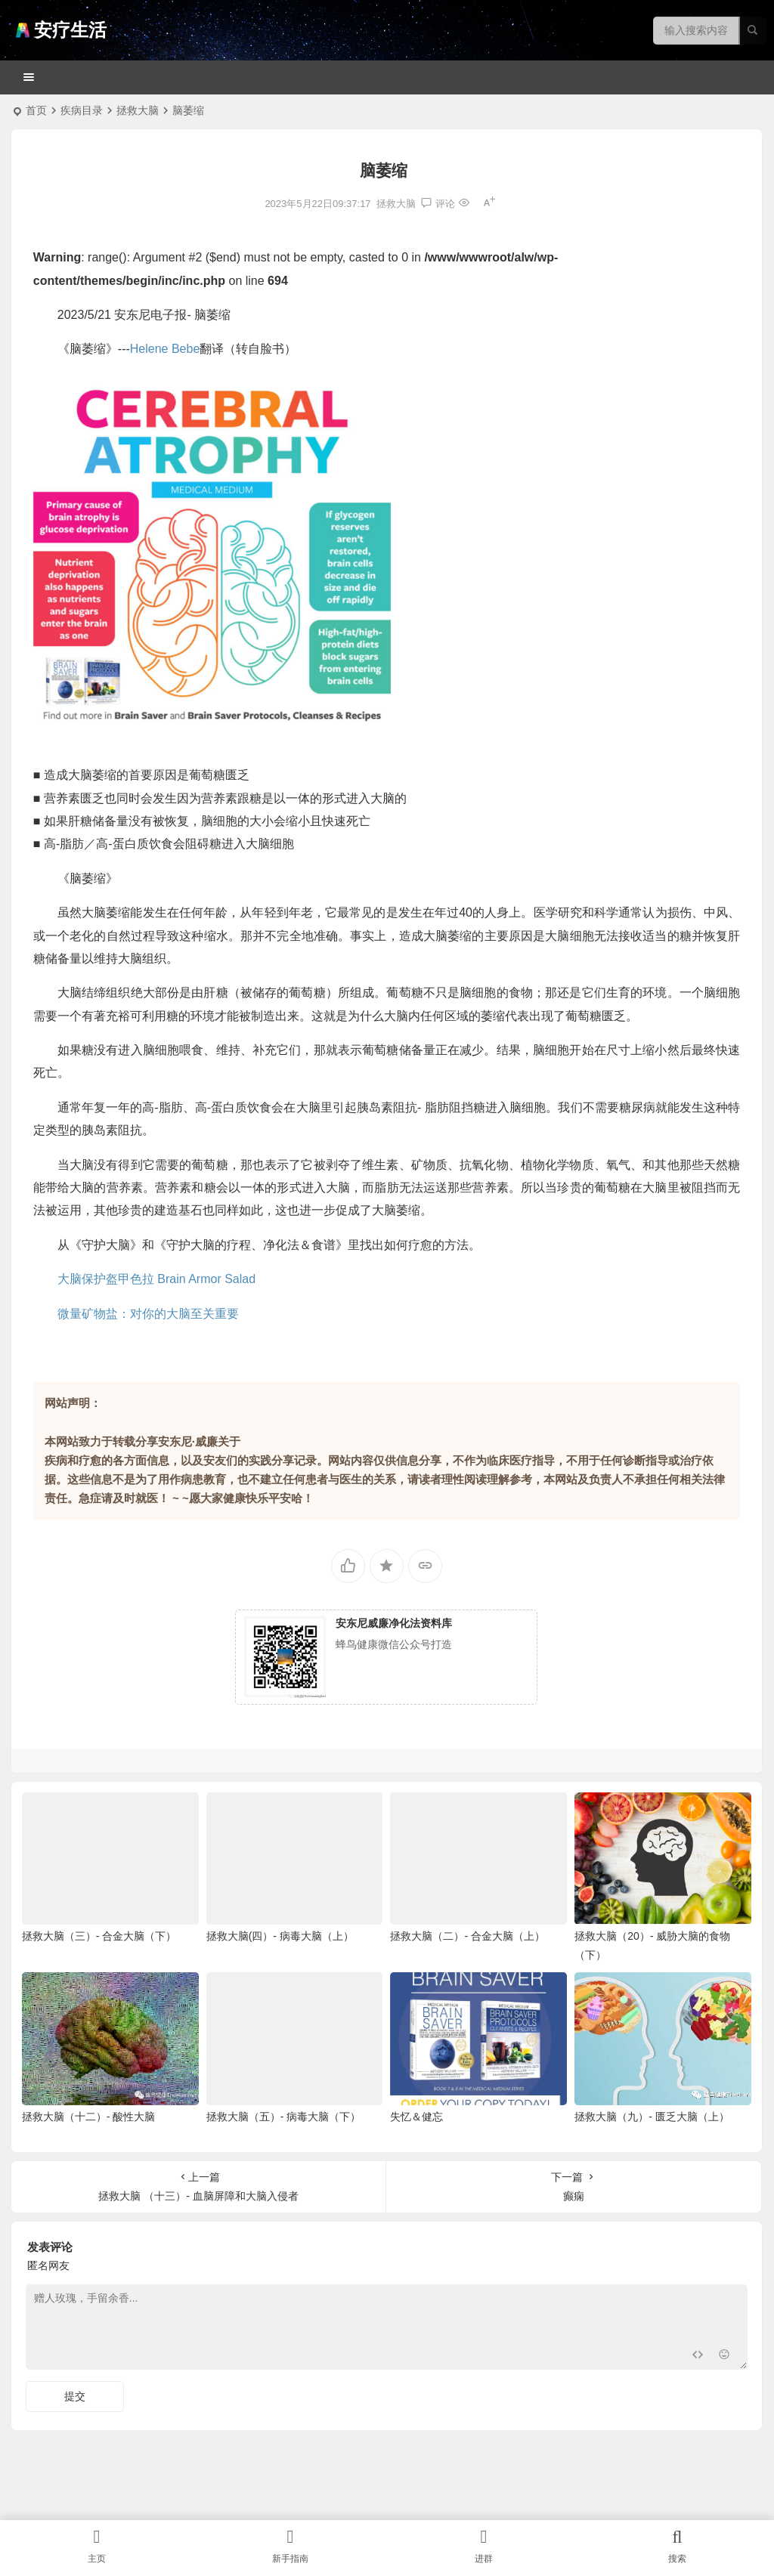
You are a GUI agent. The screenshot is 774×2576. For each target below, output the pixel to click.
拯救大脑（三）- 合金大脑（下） (99, 1936)
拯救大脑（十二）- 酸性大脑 (89, 2117)
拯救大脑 (137, 110)
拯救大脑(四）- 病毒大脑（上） (280, 1936)
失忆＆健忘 (416, 2117)
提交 (74, 2396)
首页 (36, 110)
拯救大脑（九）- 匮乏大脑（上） (651, 2117)
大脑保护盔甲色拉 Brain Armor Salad (156, 1279)
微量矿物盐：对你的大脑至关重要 (148, 1313)
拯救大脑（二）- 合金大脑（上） (467, 1936)
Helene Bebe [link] (165, 348)
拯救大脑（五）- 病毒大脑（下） (283, 2117)
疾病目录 (81, 110)
